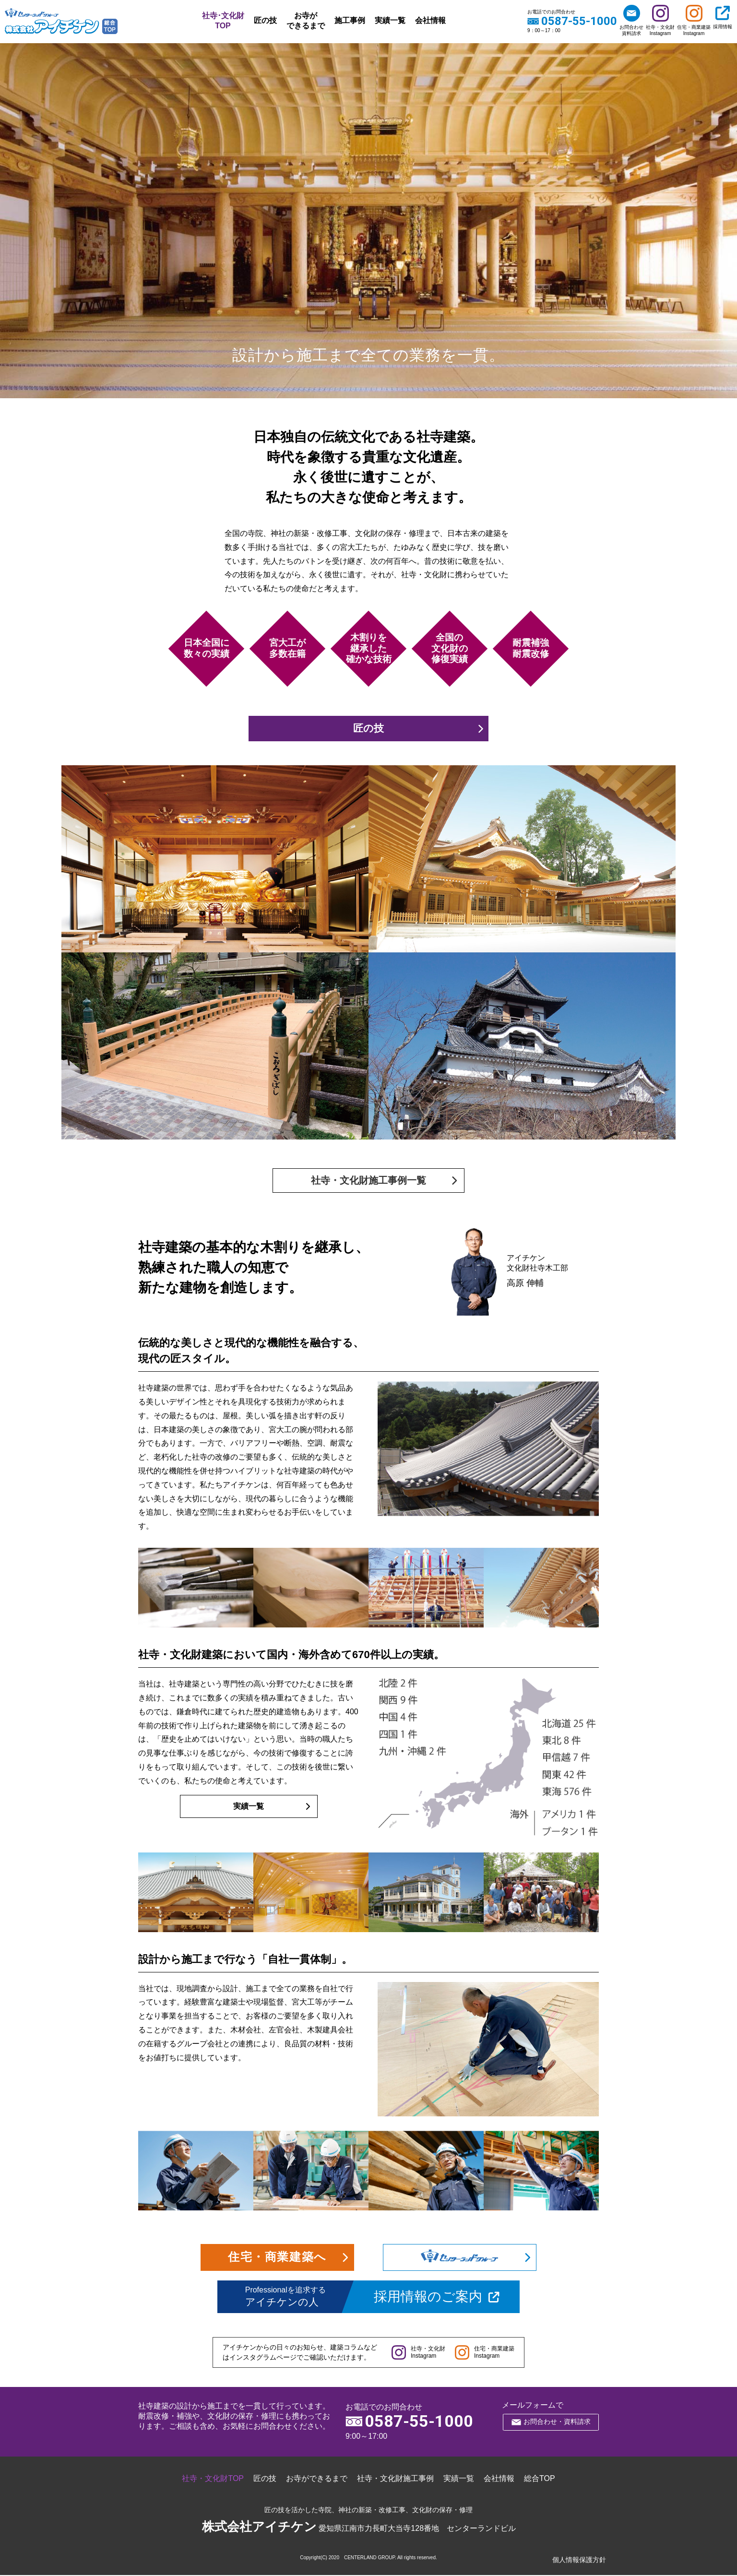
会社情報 (430, 20)
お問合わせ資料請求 (631, 20)
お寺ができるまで (305, 21)
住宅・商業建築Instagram (694, 20)
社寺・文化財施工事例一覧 (368, 1181)
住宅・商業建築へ (277, 2258)
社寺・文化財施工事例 (395, 2479)
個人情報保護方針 (579, 2560)
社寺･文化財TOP (223, 21)
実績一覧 (390, 20)
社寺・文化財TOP (213, 2479)
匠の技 (265, 20)
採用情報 (722, 17)
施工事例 (349, 20)
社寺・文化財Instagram (660, 20)
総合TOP (539, 2479)
